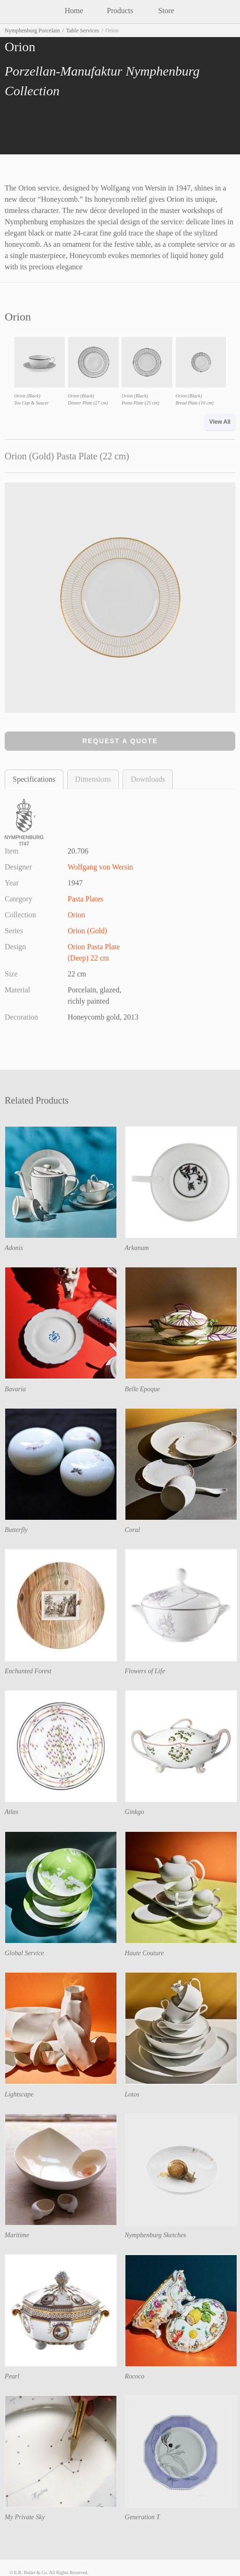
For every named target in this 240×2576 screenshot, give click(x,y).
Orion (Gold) (87, 931)
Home (74, 11)
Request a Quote (120, 741)
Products (120, 11)
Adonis (14, 1247)
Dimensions (93, 779)
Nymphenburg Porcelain (32, 30)
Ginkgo (134, 1811)
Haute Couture (144, 1953)
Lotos (132, 2094)
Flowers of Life (145, 1671)
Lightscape (19, 2094)
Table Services (82, 30)
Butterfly (16, 1529)
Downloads (148, 779)
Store (166, 11)
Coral (132, 1529)
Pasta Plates (85, 899)
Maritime (17, 2235)
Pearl (12, 2376)
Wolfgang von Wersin (100, 867)
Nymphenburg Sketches (155, 2235)
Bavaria (15, 1389)
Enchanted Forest (28, 1671)
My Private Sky (25, 2517)
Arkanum (137, 1247)
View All (220, 422)
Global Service (24, 1953)
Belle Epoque (142, 1389)
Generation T (142, 2517)
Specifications (34, 779)
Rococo (135, 2376)
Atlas (11, 1811)
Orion (76, 915)
